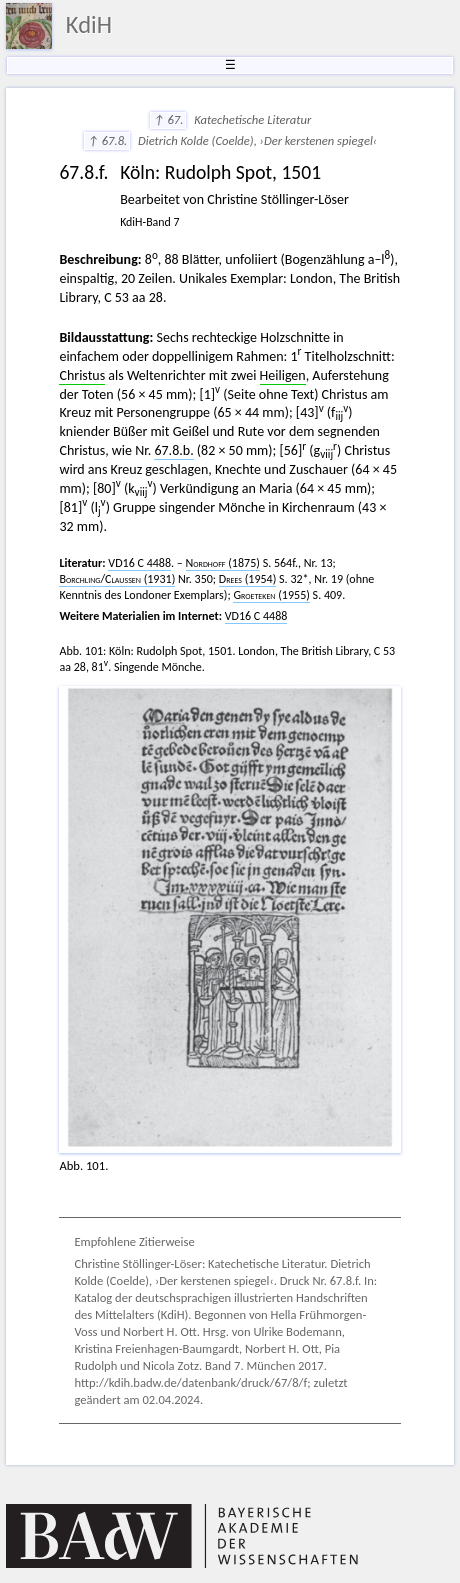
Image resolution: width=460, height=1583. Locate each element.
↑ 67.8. (107, 140)
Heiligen (283, 375)
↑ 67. (168, 119)
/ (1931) (117, 579)
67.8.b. (173, 450)
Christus (82, 375)
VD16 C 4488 (139, 563)
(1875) (223, 563)
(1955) (271, 595)
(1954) (248, 579)
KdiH (89, 25)
